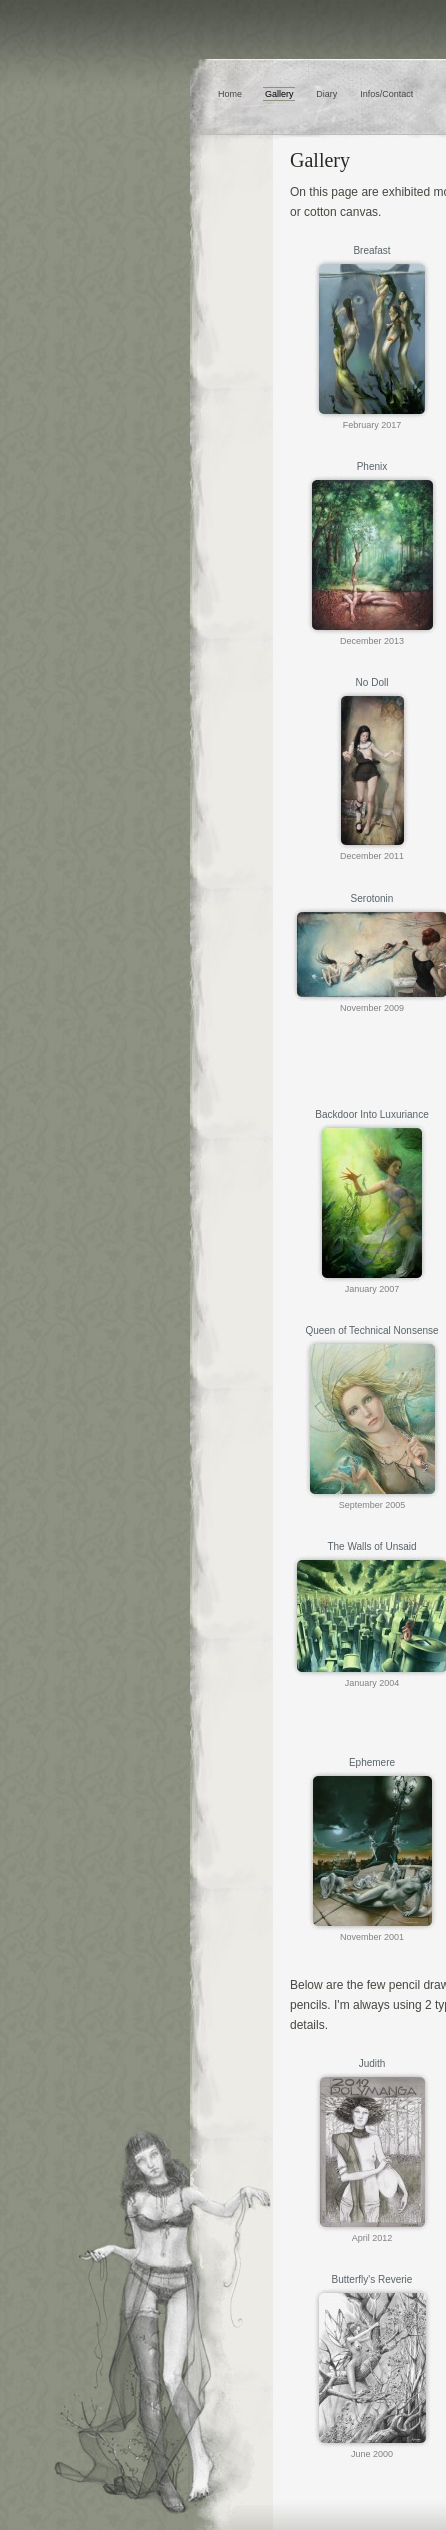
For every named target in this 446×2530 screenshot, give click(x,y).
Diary (326, 94)
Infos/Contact (386, 94)
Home (230, 94)
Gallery (279, 94)
